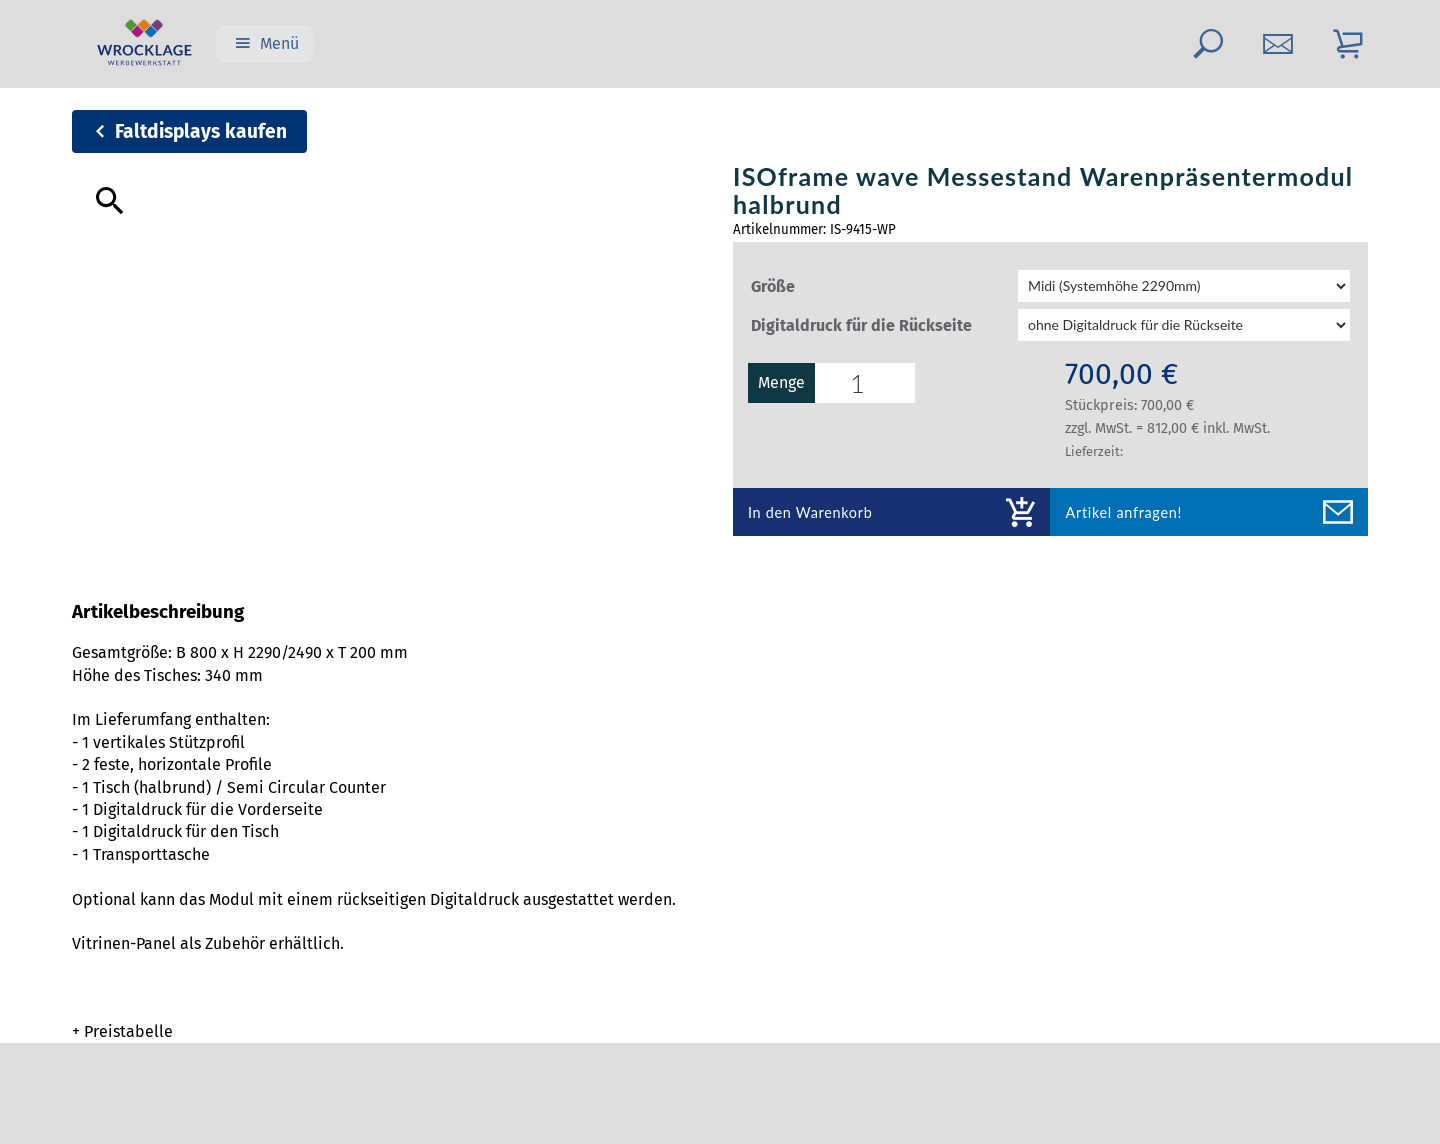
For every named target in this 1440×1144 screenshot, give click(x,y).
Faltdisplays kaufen (201, 131)
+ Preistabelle (122, 1031)
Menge (803, 383)
